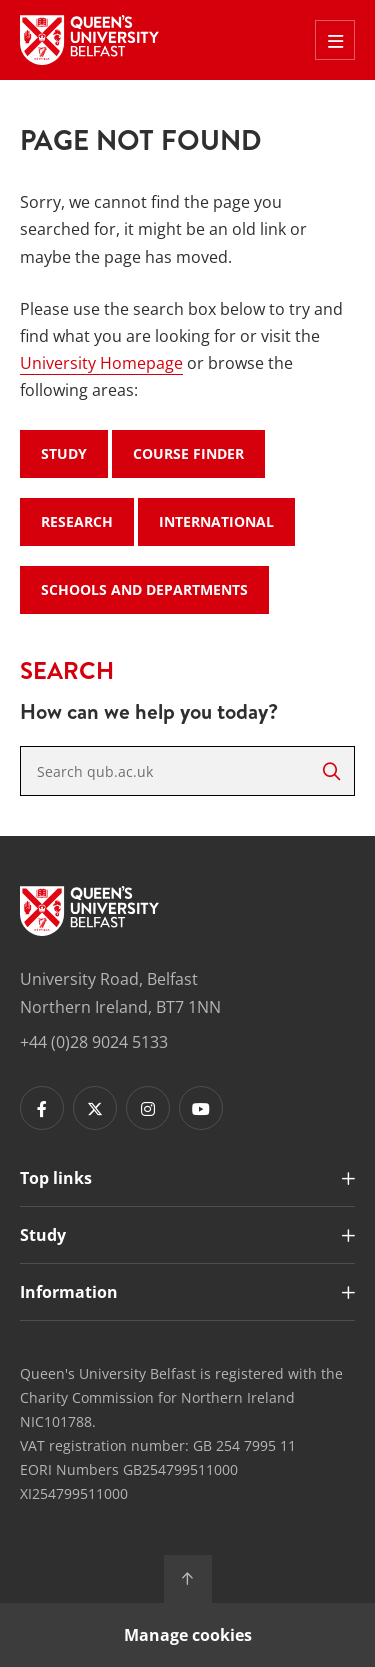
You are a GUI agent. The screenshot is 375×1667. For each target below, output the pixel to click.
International (216, 521)
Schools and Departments (144, 589)
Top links (56, 1178)
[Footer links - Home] (89, 911)
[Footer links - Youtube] (201, 1108)
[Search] (331, 771)
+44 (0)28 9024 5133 (94, 1042)
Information (69, 1292)
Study (64, 453)
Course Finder (188, 453)
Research (77, 521)
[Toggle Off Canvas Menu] (335, 40)
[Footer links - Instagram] (148, 1108)
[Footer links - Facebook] (42, 1108)
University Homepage (101, 363)
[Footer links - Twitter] (95, 1108)
